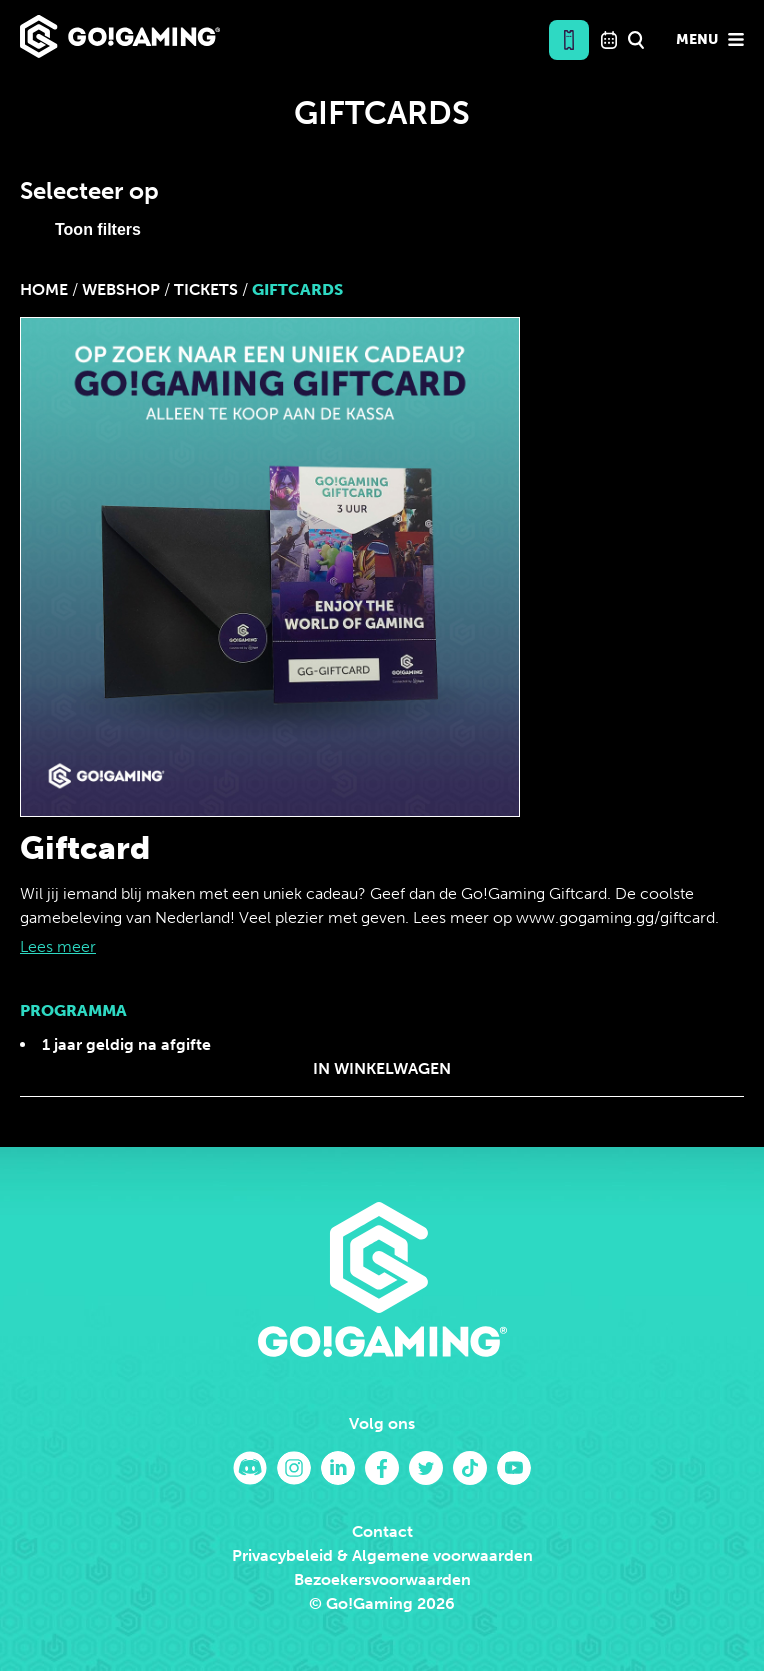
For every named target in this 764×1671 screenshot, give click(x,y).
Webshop (121, 289)
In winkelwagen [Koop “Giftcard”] (382, 1068)
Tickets (206, 289)
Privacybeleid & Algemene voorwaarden (382, 1555)
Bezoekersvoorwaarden (382, 1579)
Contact (382, 1531)
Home (44, 289)
